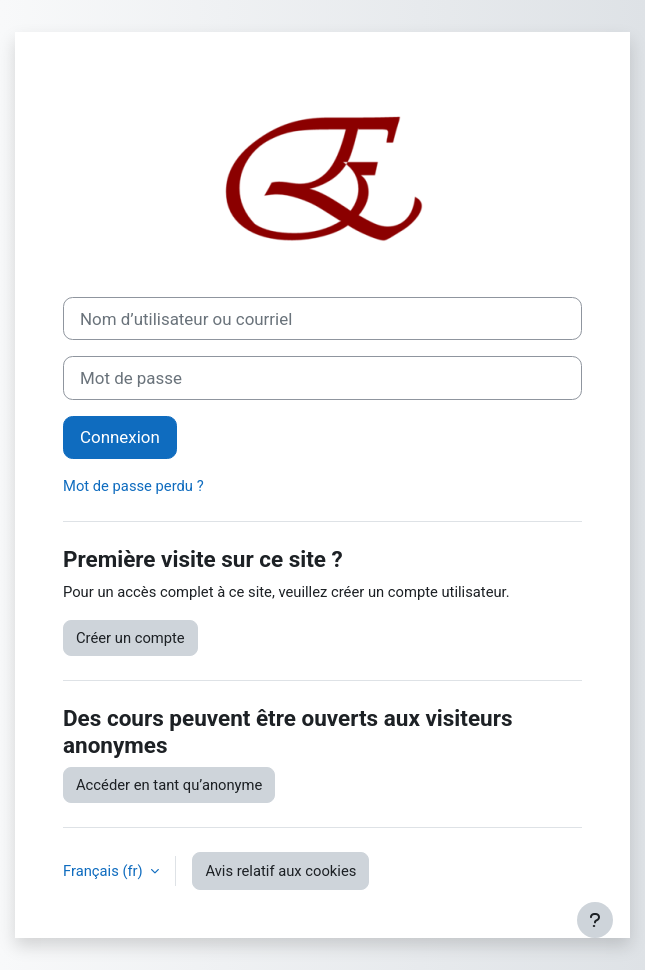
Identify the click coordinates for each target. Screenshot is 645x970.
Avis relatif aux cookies (280, 871)
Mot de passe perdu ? (133, 486)
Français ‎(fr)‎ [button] (104, 871)
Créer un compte (130, 638)
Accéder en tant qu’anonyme (169, 785)
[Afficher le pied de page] (595, 920)
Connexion (120, 437)
